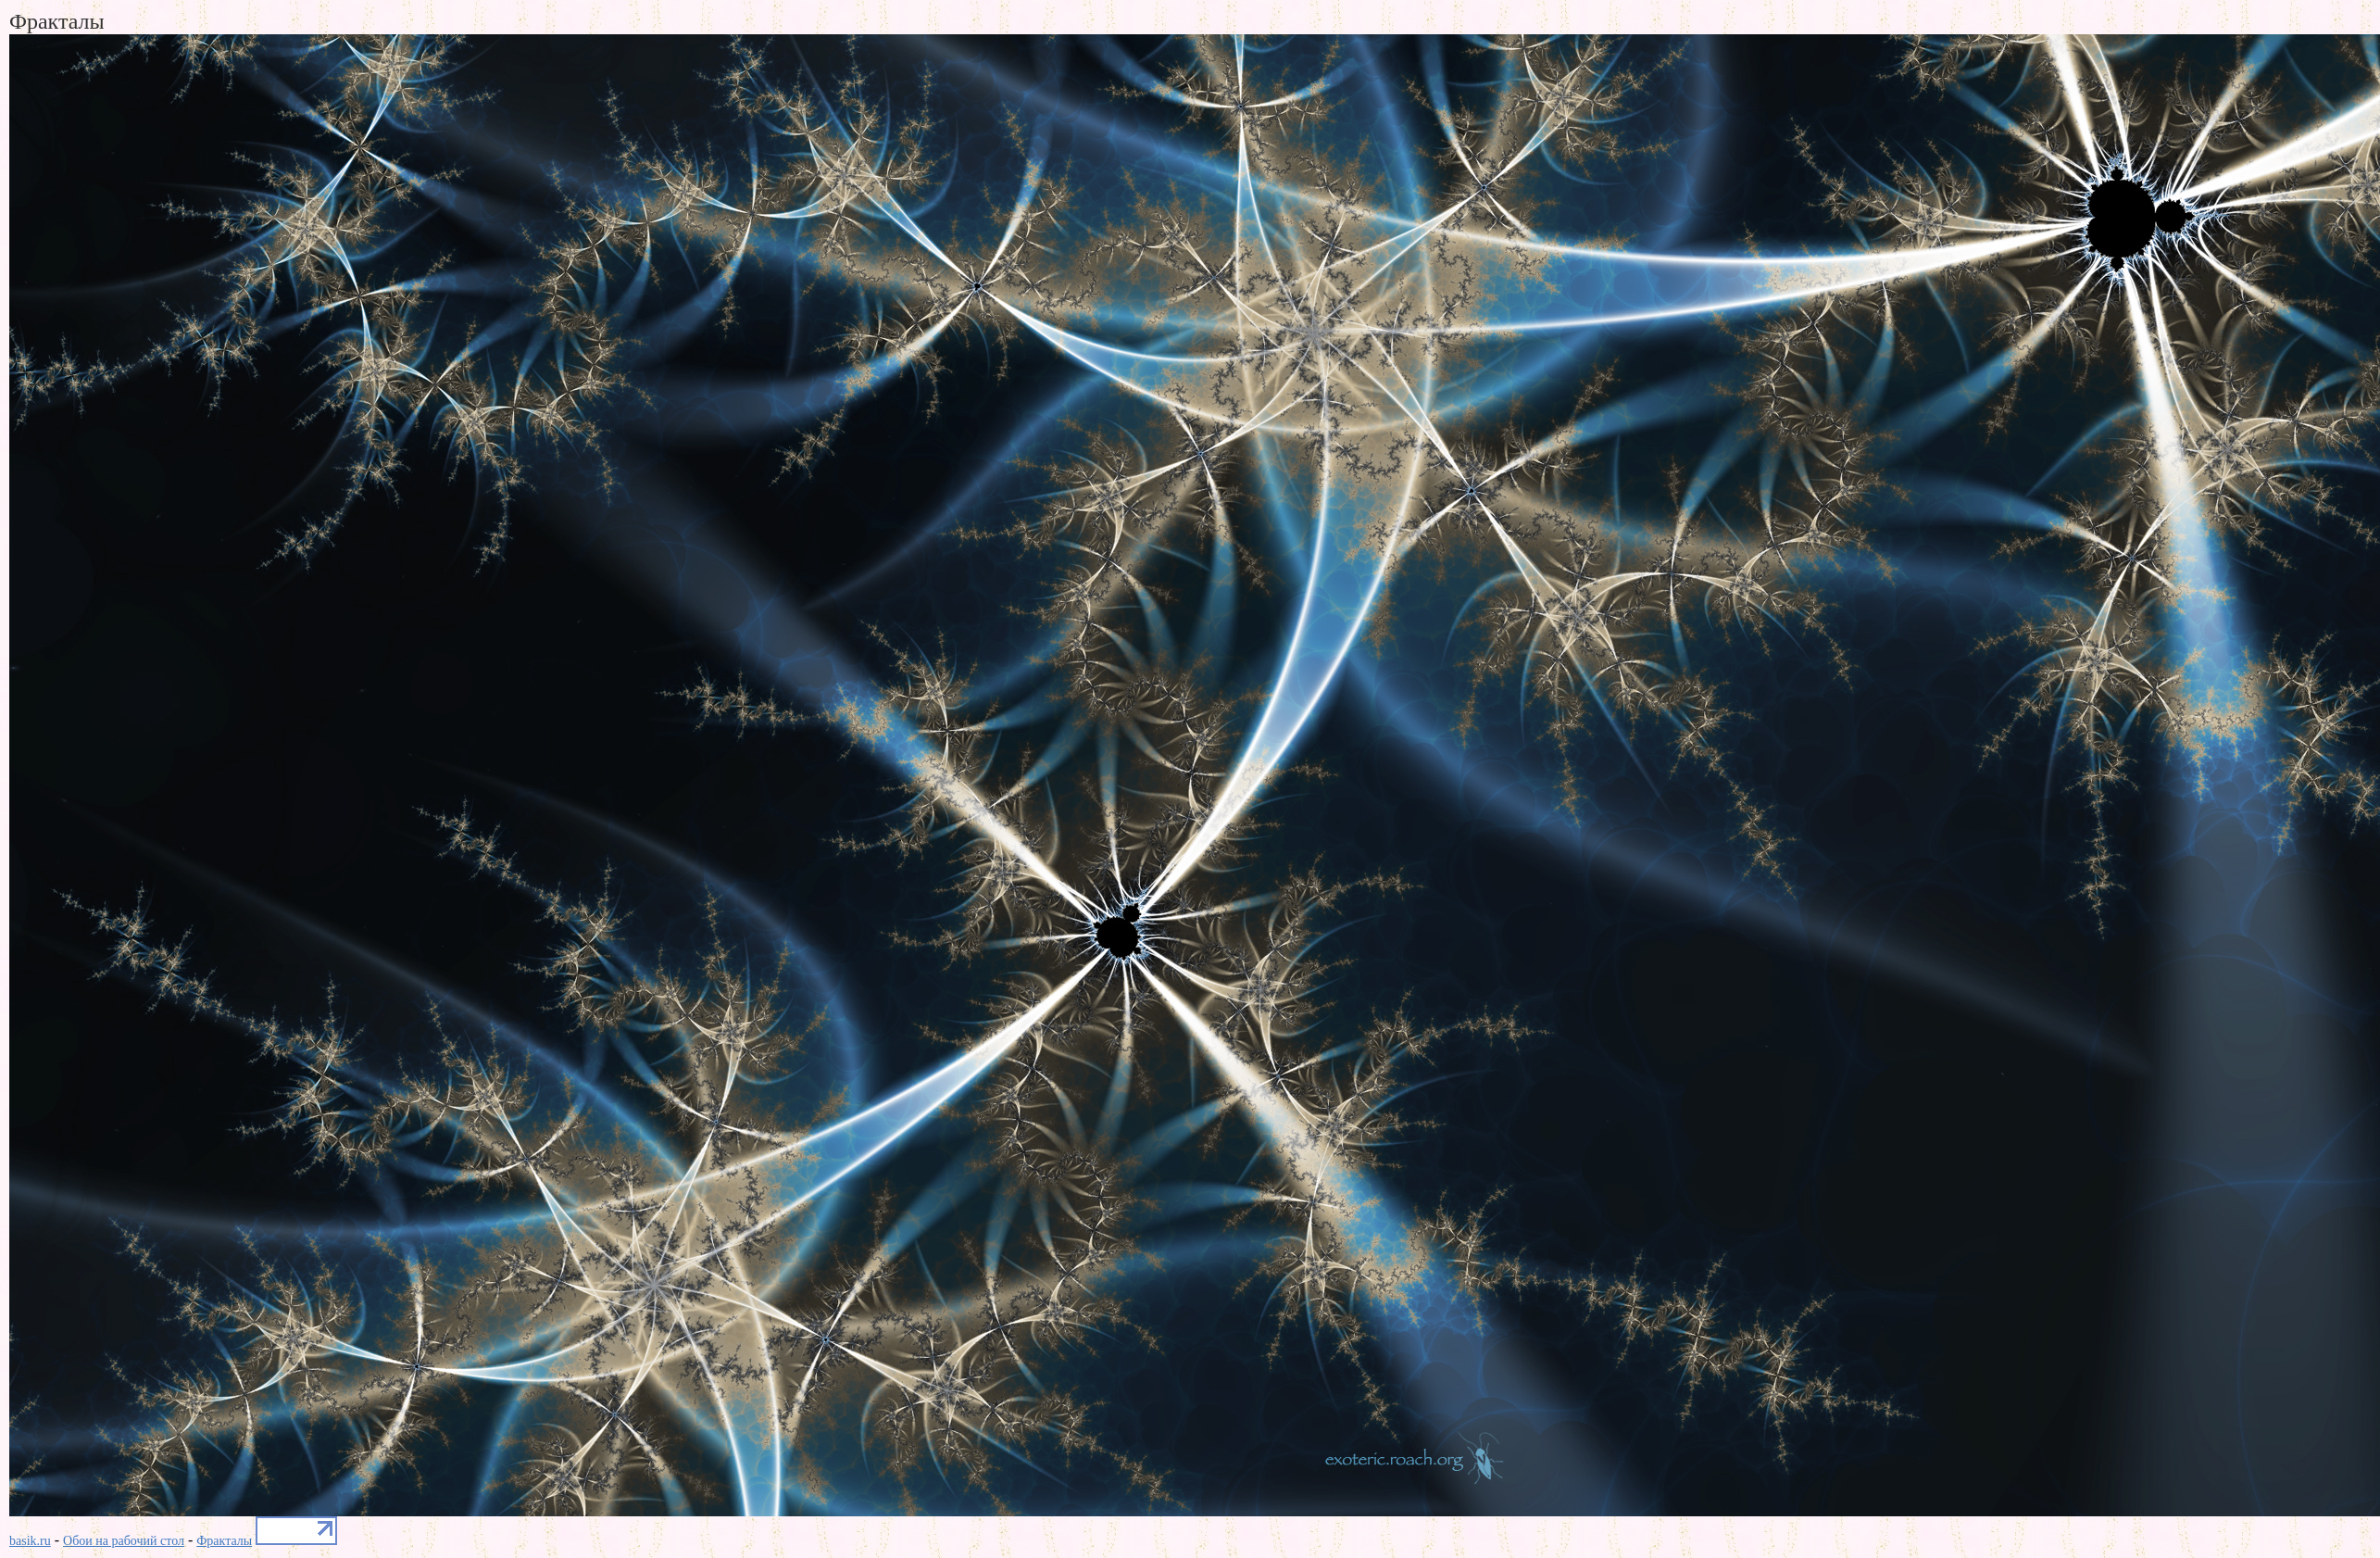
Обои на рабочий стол (123, 1541)
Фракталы (224, 1541)
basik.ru (30, 1541)
